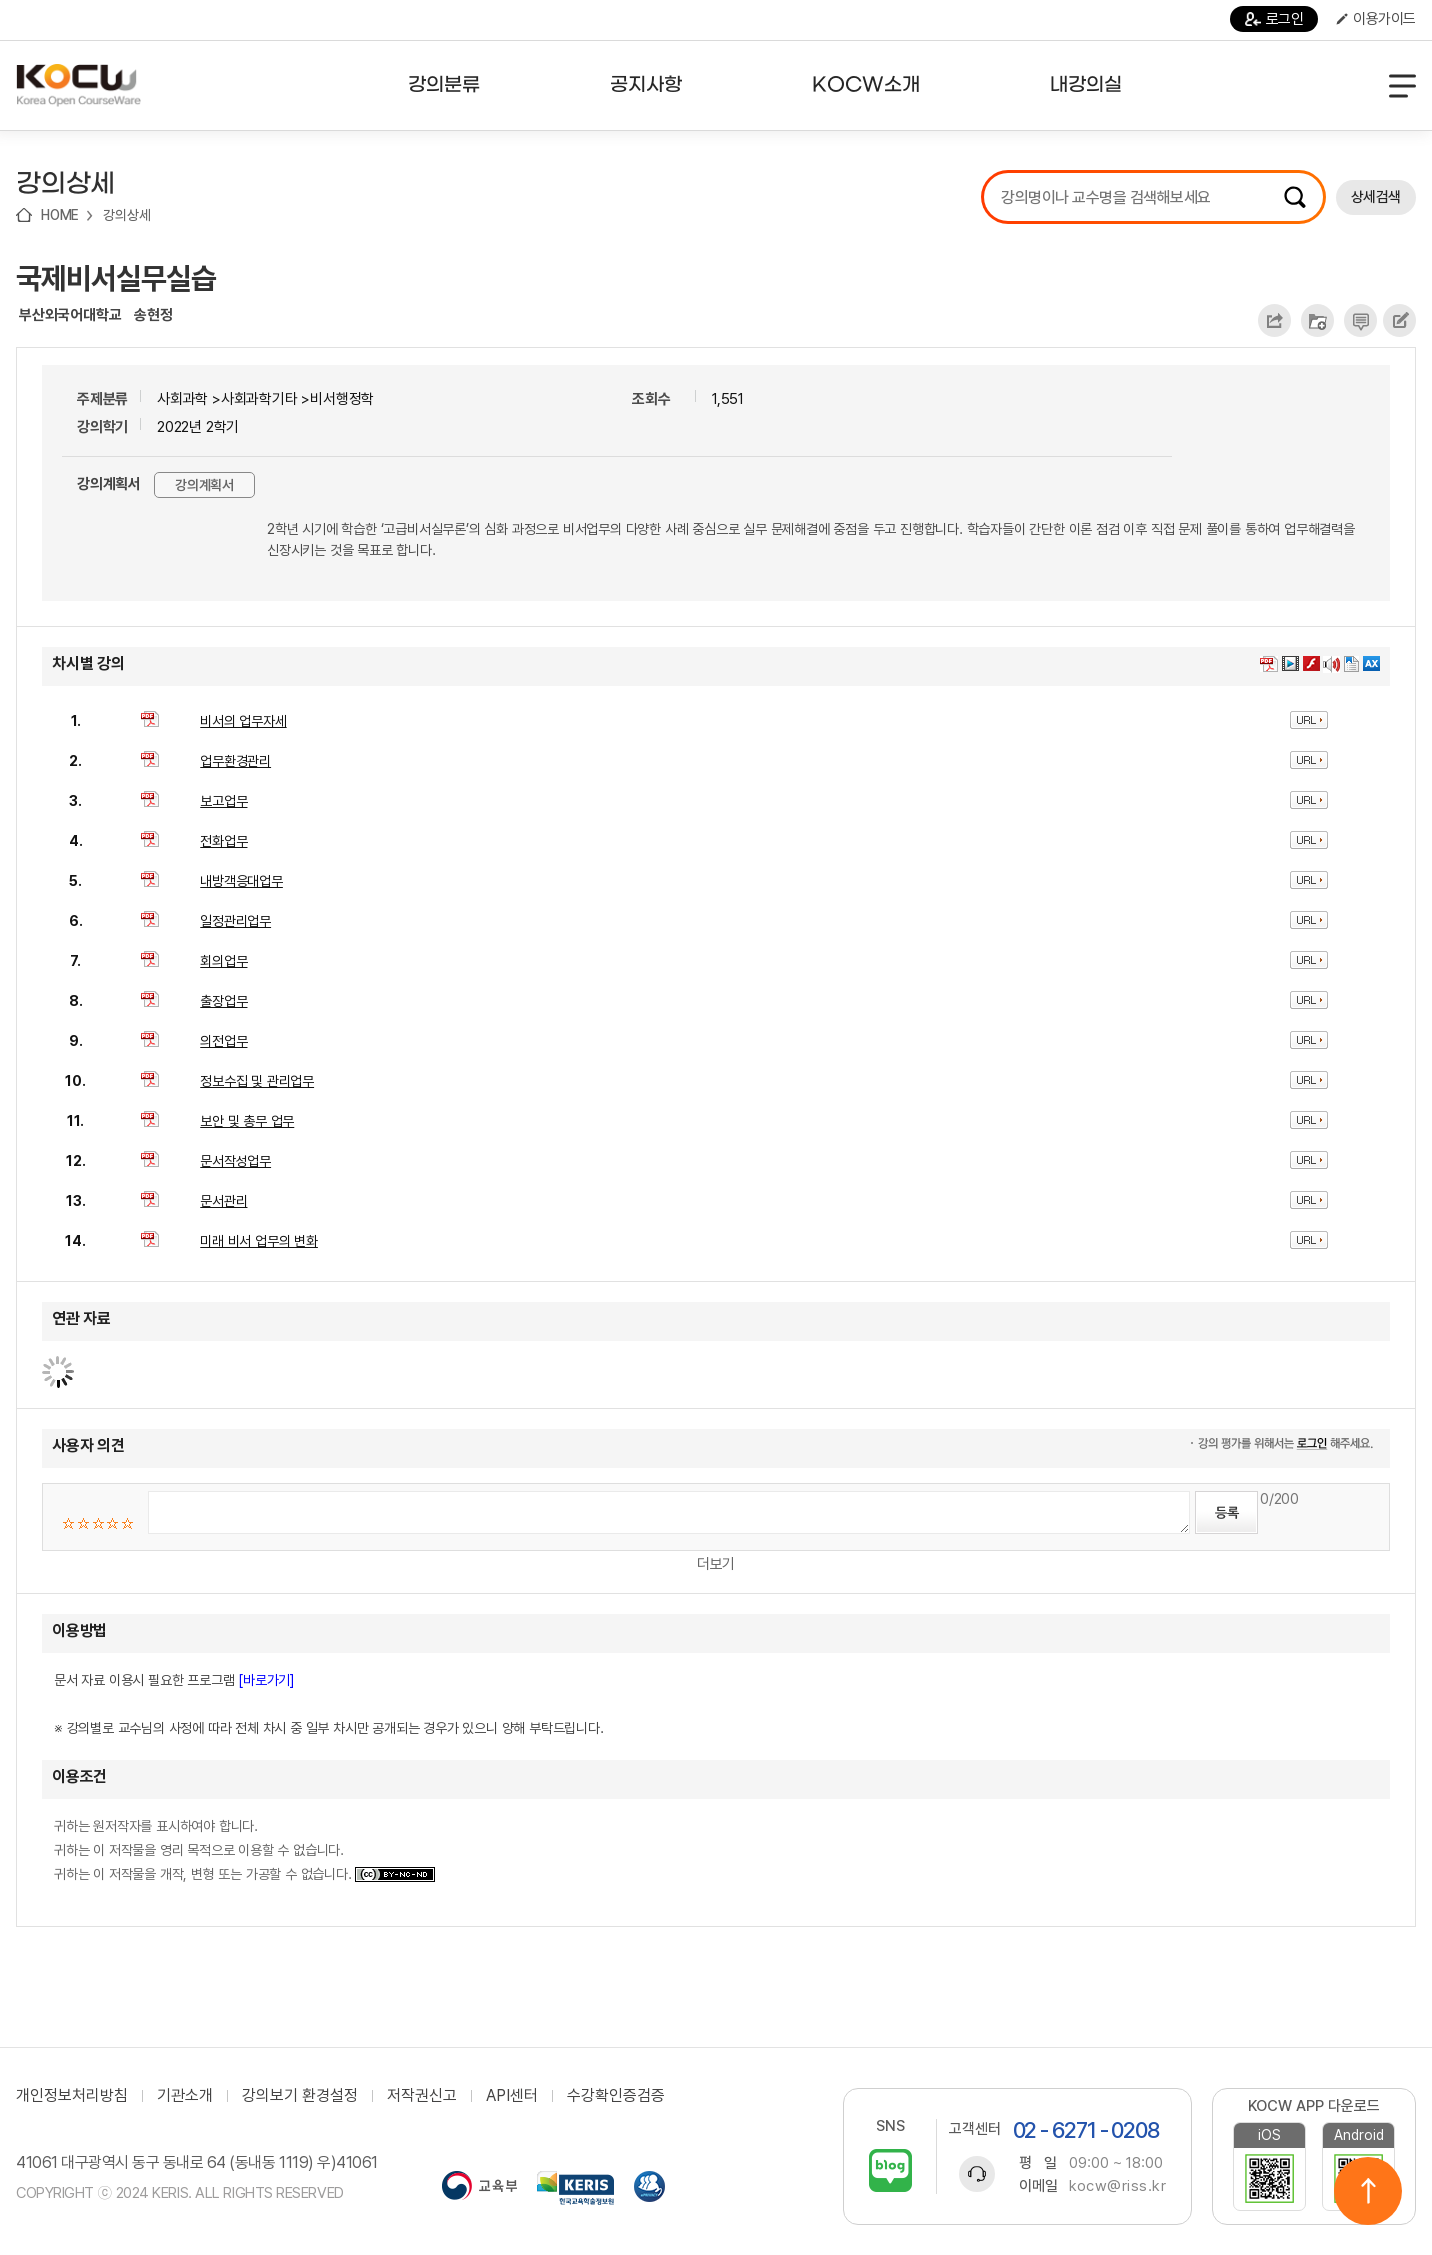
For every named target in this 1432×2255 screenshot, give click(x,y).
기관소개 (185, 2096)
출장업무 (223, 1001)
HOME (60, 215)
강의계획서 (204, 485)
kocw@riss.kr (1117, 2186)
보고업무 (223, 801)
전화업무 (223, 841)
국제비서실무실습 (116, 278)
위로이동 (1368, 2191)
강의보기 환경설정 (300, 2096)
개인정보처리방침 (72, 2096)
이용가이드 (1376, 19)
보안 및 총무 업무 (247, 1121)
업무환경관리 (235, 761)
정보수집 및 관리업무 (257, 1081)
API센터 (512, 2096)
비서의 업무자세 (243, 721)
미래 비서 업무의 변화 (259, 1241)
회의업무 (223, 961)
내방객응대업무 (241, 881)
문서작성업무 (235, 1161)
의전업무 (223, 1041)
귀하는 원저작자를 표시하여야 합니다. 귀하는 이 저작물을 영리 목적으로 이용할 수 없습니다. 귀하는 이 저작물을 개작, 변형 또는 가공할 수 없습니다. (244, 1850)
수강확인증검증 (616, 2096)
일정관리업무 (235, 921)
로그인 (1274, 19)
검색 (1295, 197)
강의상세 (126, 215)
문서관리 (223, 1201)
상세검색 (1376, 197)
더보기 (716, 1564)
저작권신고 (422, 2096)
